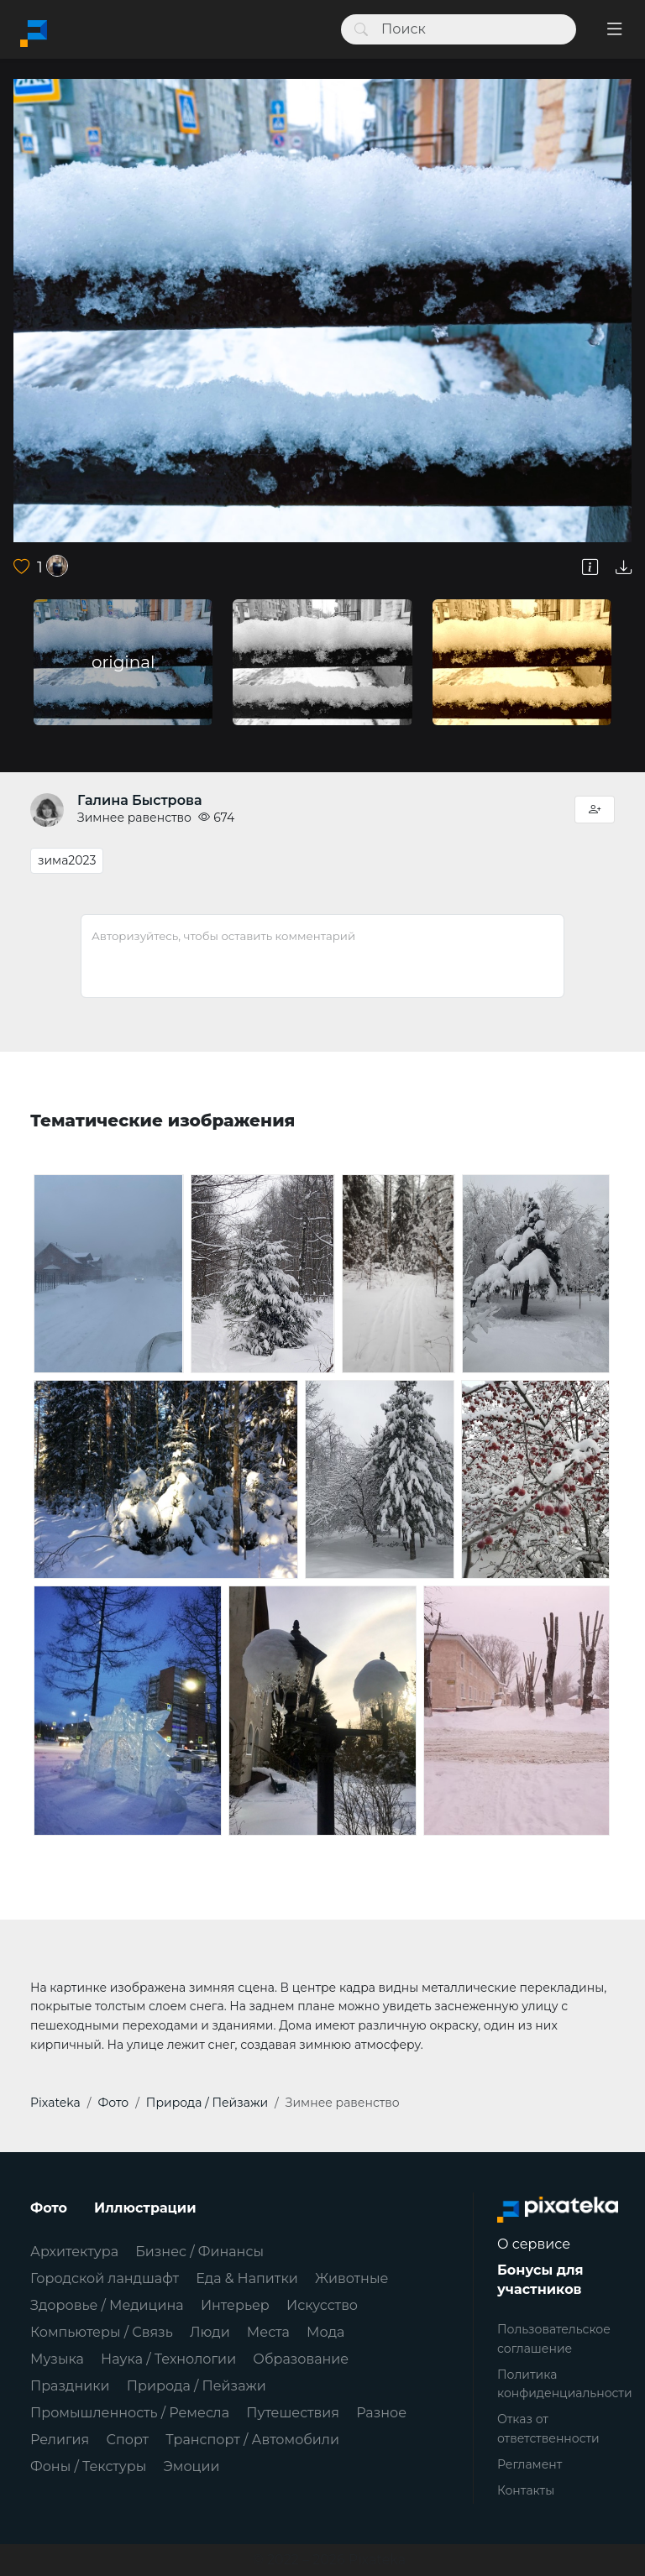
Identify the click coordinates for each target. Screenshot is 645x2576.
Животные (351, 2278)
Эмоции (191, 2466)
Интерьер (235, 2305)
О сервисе (533, 2244)
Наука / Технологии (168, 2359)
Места (268, 2332)
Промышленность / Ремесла (129, 2413)
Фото (48, 2208)
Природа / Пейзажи (196, 2386)
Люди (210, 2332)
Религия (59, 2440)
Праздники (70, 2386)
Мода (325, 2332)
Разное (381, 2413)
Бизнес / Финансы (199, 2252)
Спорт (127, 2440)
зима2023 (67, 860)
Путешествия (292, 2413)
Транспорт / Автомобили (252, 2440)
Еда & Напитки (247, 2278)
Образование (301, 2359)
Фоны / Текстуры (88, 2466)
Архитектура (74, 2252)
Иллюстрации (145, 2208)
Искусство (322, 2305)
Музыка (57, 2359)
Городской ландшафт (104, 2278)
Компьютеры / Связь (101, 2332)
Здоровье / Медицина (107, 2305)
